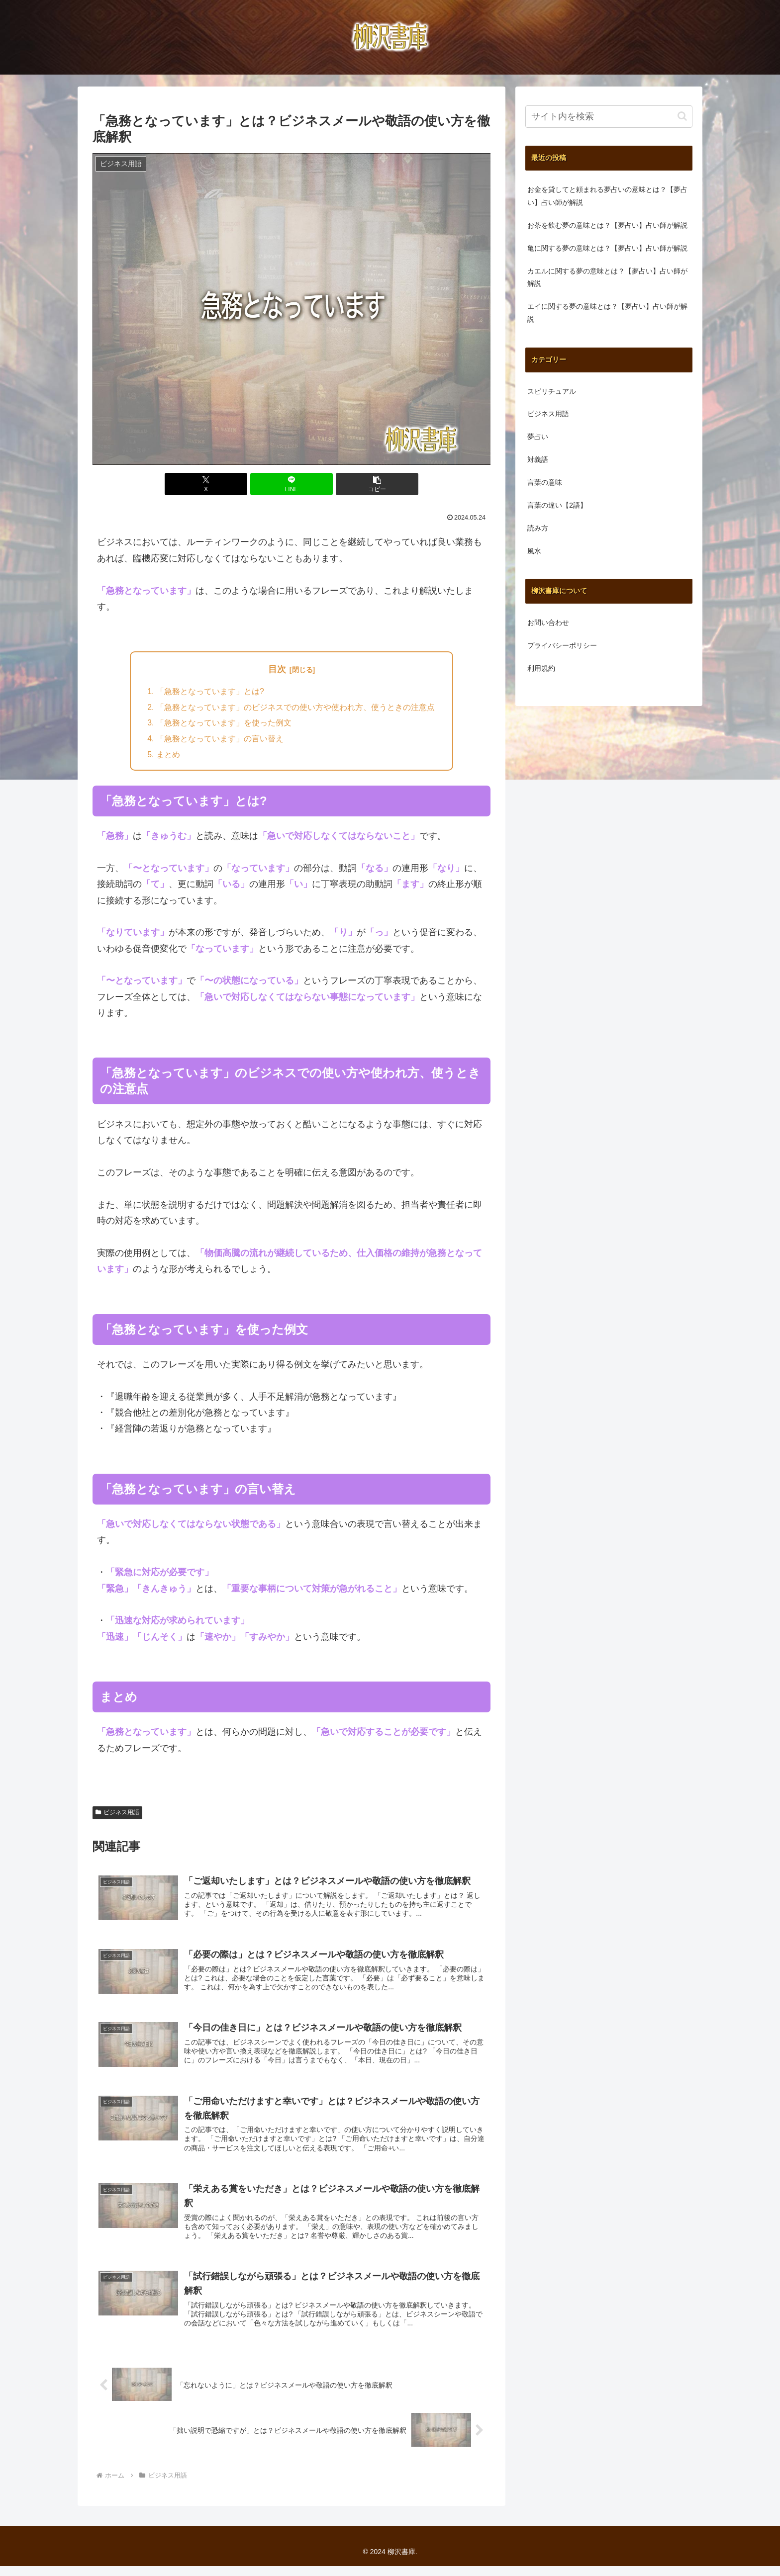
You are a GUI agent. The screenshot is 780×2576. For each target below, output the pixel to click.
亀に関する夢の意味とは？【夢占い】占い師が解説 (607, 248)
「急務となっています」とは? (210, 691)
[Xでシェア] (225, 484)
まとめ (168, 756)
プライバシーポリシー (562, 645)
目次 (277, 669)
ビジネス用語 (117, 1814)
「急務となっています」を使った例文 (224, 723)
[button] (358, 484)
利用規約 (541, 668)
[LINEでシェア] (291, 484)
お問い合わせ (548, 622)
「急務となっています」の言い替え (220, 739)
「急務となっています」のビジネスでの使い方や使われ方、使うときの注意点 (295, 708)
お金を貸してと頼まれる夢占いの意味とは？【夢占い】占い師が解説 (607, 195)
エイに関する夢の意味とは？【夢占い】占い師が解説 (607, 312)
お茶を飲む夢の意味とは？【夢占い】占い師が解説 (607, 225)
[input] (608, 116)
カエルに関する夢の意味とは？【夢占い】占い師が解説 (607, 277)
